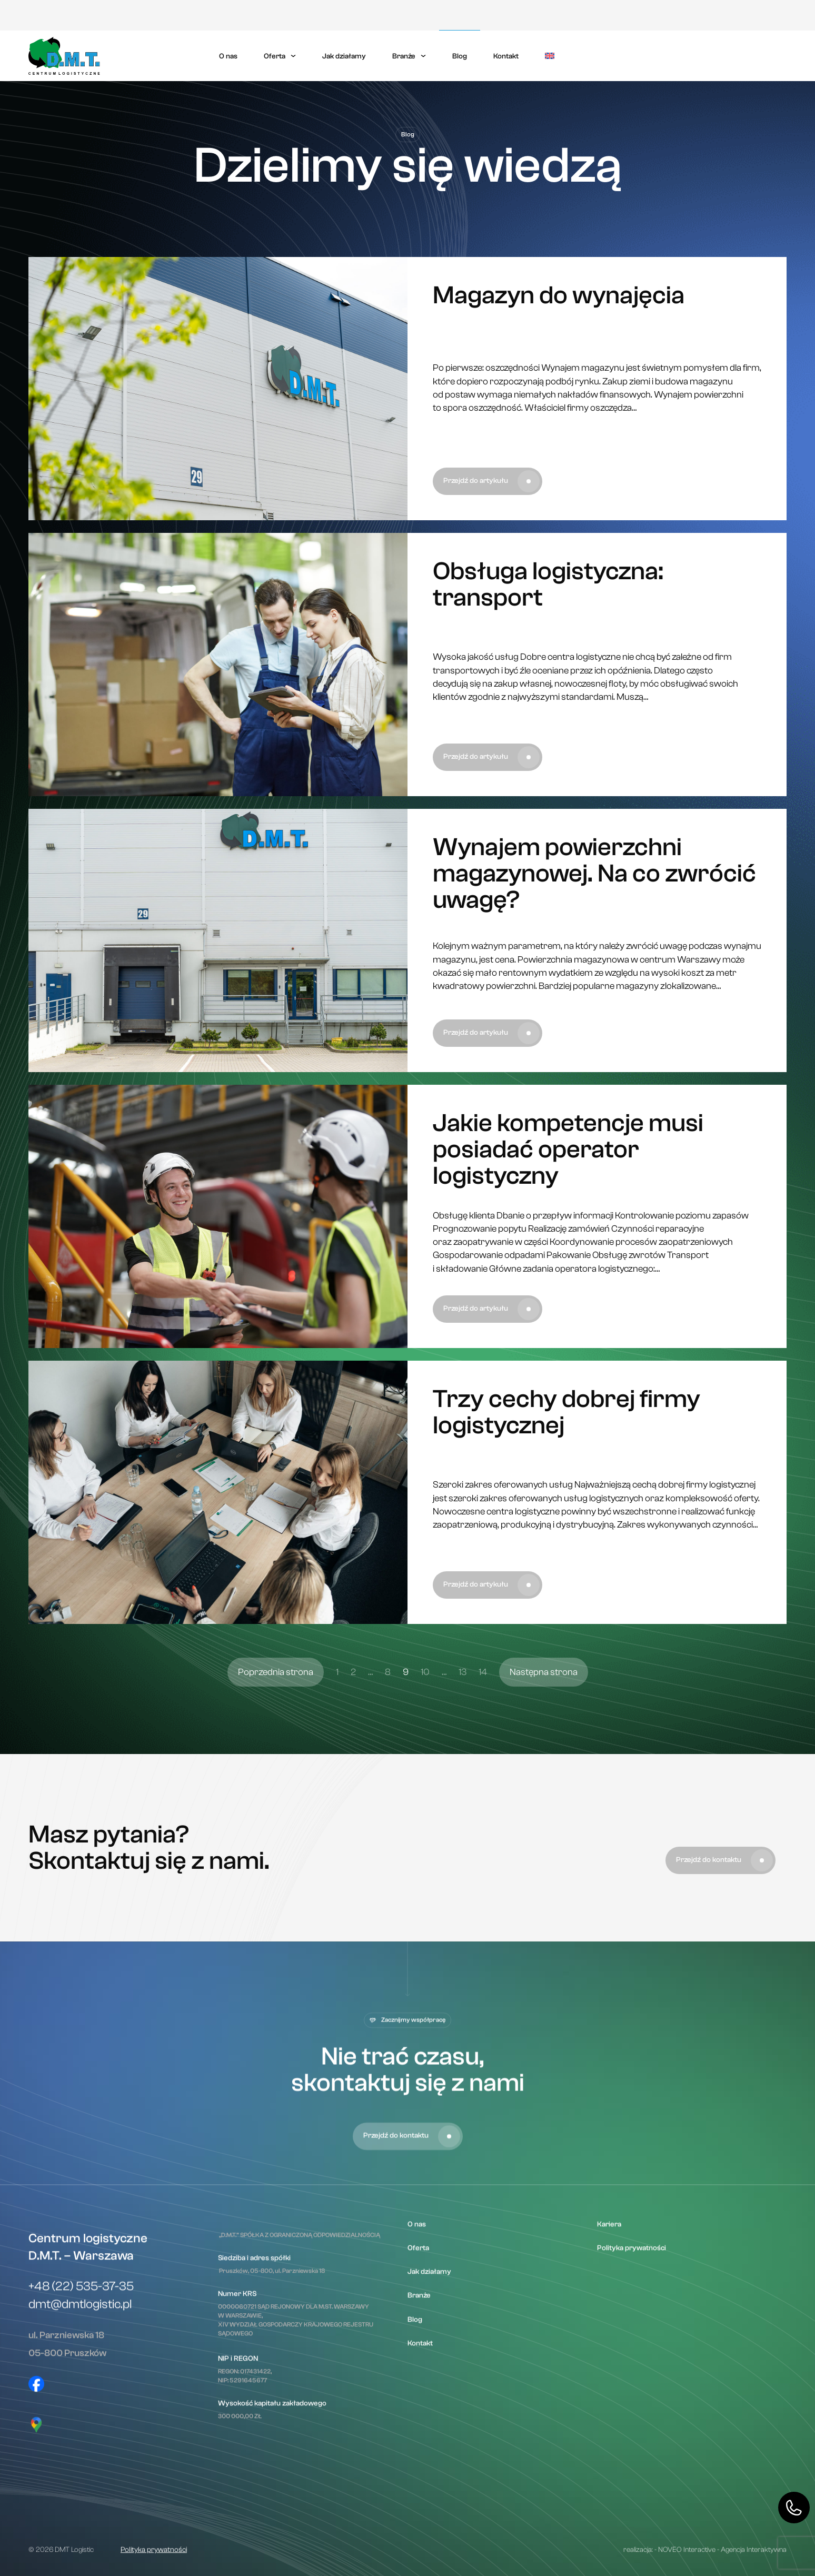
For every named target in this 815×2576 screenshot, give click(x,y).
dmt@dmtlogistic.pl (80, 2502)
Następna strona (544, 1689)
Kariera (612, 15)
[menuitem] (550, 56)
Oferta (274, 56)
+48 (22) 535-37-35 (81, 2484)
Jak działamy (344, 56)
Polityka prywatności (664, 15)
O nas (228, 56)
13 (462, 1689)
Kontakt (506, 56)
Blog (459, 56)
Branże (403, 56)
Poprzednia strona (275, 1689)
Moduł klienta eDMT (748, 15)
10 (425, 1689)
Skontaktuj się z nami (733, 56)
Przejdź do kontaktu (724, 1891)
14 (483, 1689)
